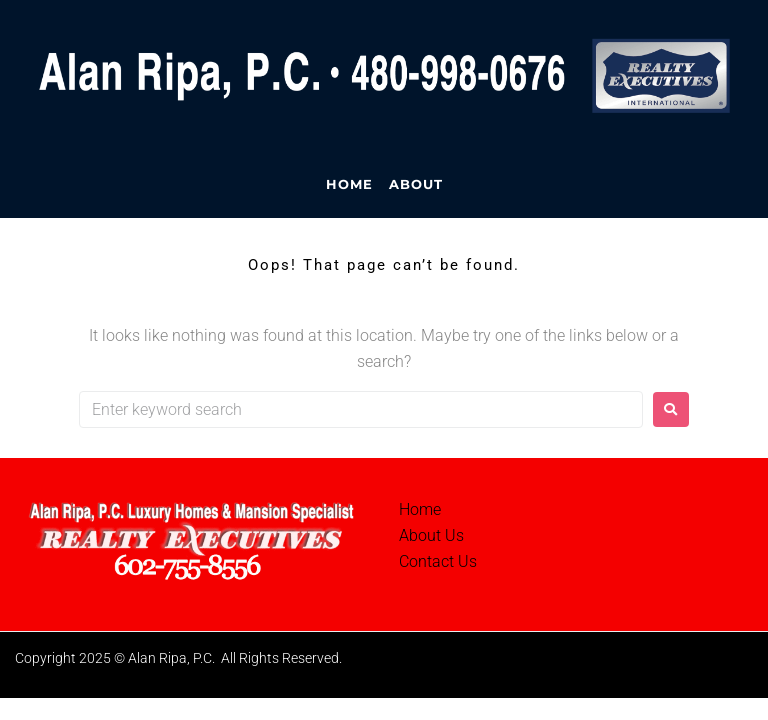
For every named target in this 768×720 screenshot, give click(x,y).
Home (420, 509)
